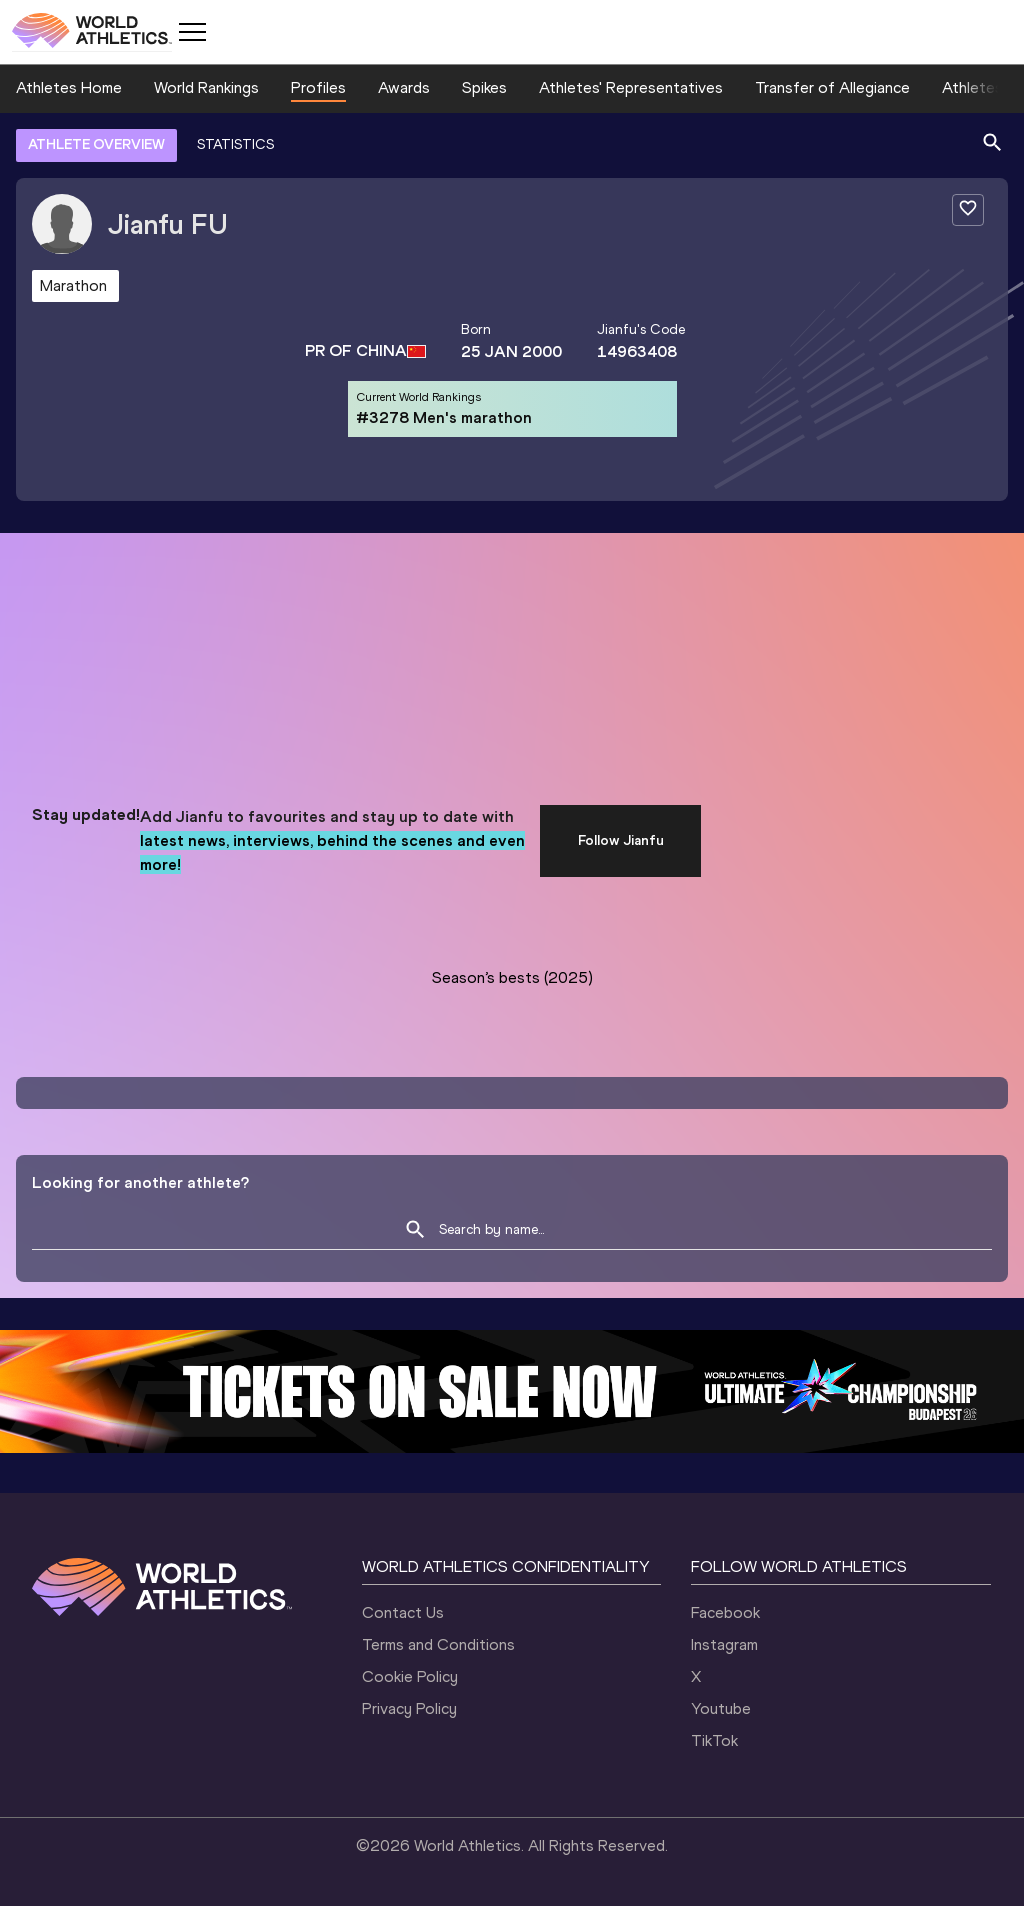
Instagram (724, 1644)
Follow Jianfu (621, 840)
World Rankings (206, 87)
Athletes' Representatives (631, 87)
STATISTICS (235, 144)
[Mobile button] (192, 32)
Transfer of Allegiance (832, 87)
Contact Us (403, 1612)
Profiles (318, 87)
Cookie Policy (410, 1676)
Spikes (484, 87)
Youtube (721, 1708)
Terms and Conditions (438, 1644)
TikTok (714, 1740)
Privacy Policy (409, 1708)
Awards (404, 87)
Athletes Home (69, 87)
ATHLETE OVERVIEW (96, 144)
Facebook (725, 1612)
